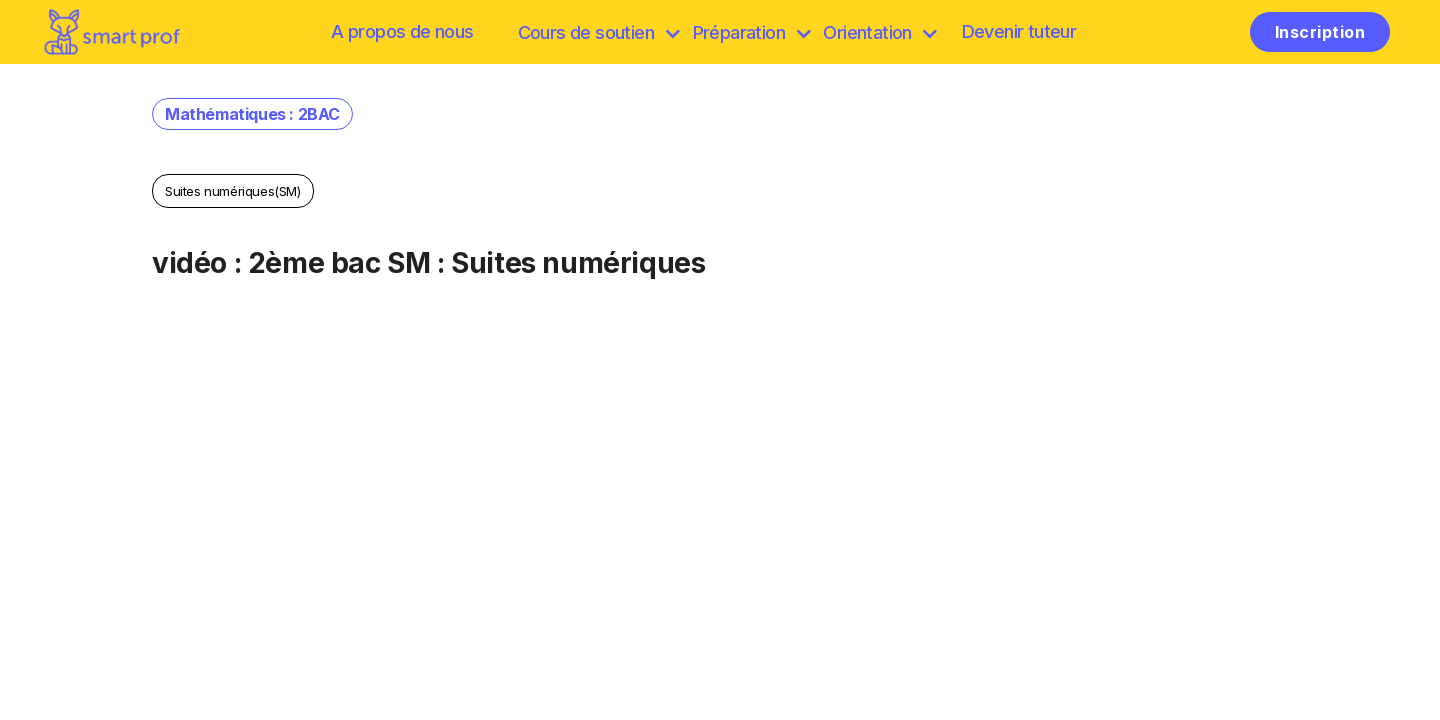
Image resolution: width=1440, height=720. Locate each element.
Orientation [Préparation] (879, 32)
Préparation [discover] (751, 32)
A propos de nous (402, 31)
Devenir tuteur (1019, 31)
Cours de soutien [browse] (598, 32)
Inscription (1320, 32)
